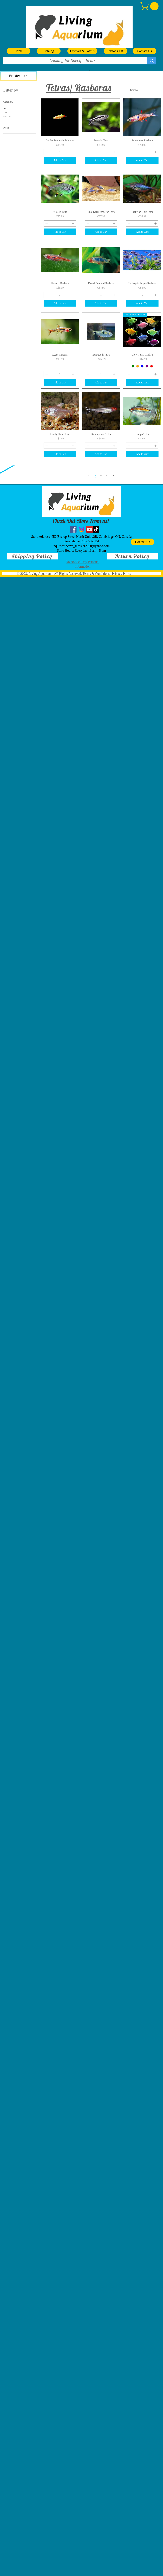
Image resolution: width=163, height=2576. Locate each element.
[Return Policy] (132, 556)
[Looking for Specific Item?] (72, 60)
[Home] (18, 51)
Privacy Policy (121, 573)
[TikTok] (96, 529)
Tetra (5, 112)
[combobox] (144, 90)
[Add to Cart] (60, 160)
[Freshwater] (18, 76)
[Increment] (73, 152)
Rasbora (7, 116)
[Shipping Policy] (32, 556)
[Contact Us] (144, 51)
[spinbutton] (59, 152)
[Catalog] (49, 51)
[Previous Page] (88, 476)
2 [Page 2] (101, 476)
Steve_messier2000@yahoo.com (88, 546)
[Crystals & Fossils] (82, 51)
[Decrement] (46, 152)
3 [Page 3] (106, 476)
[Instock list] (115, 51)
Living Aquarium (40, 573)
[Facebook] (73, 529)
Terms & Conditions (96, 573)
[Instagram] (81, 529)
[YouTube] (89, 529)
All (4, 108)
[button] (150, 6)
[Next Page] (114, 476)
